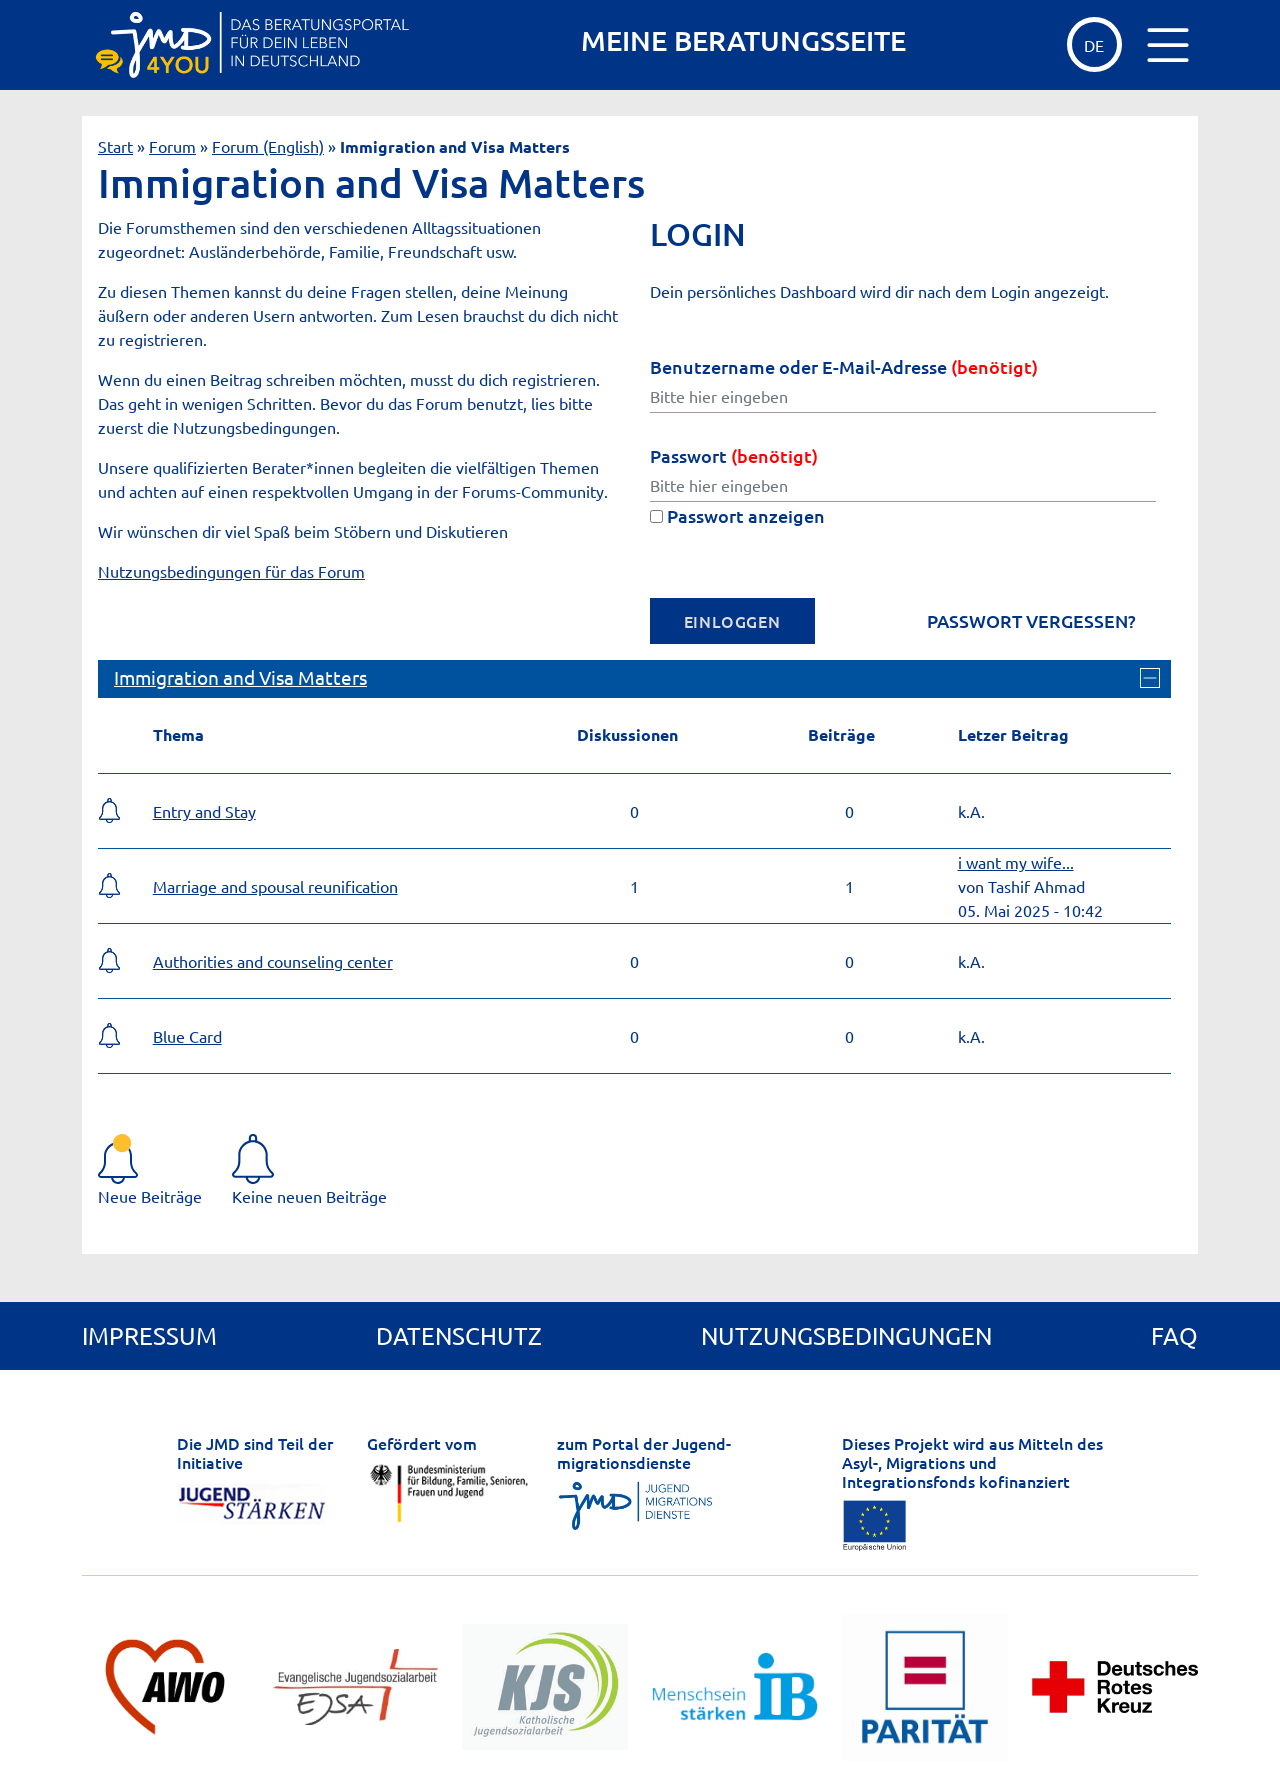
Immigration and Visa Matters (240, 677)
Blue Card (187, 1036)
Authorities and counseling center (273, 961)
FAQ (1174, 1335)
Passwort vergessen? (1031, 621)
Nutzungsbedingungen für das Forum (231, 571)
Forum (172, 146)
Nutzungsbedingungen (846, 1335)
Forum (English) (268, 146)
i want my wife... (1016, 862)
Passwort (734, 455)
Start (115, 146)
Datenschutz (459, 1335)
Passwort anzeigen (737, 515)
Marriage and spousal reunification (275, 886)
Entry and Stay (204, 811)
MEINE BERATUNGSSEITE (743, 40)
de (1094, 45)
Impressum (149, 1335)
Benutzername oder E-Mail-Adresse (844, 366)
